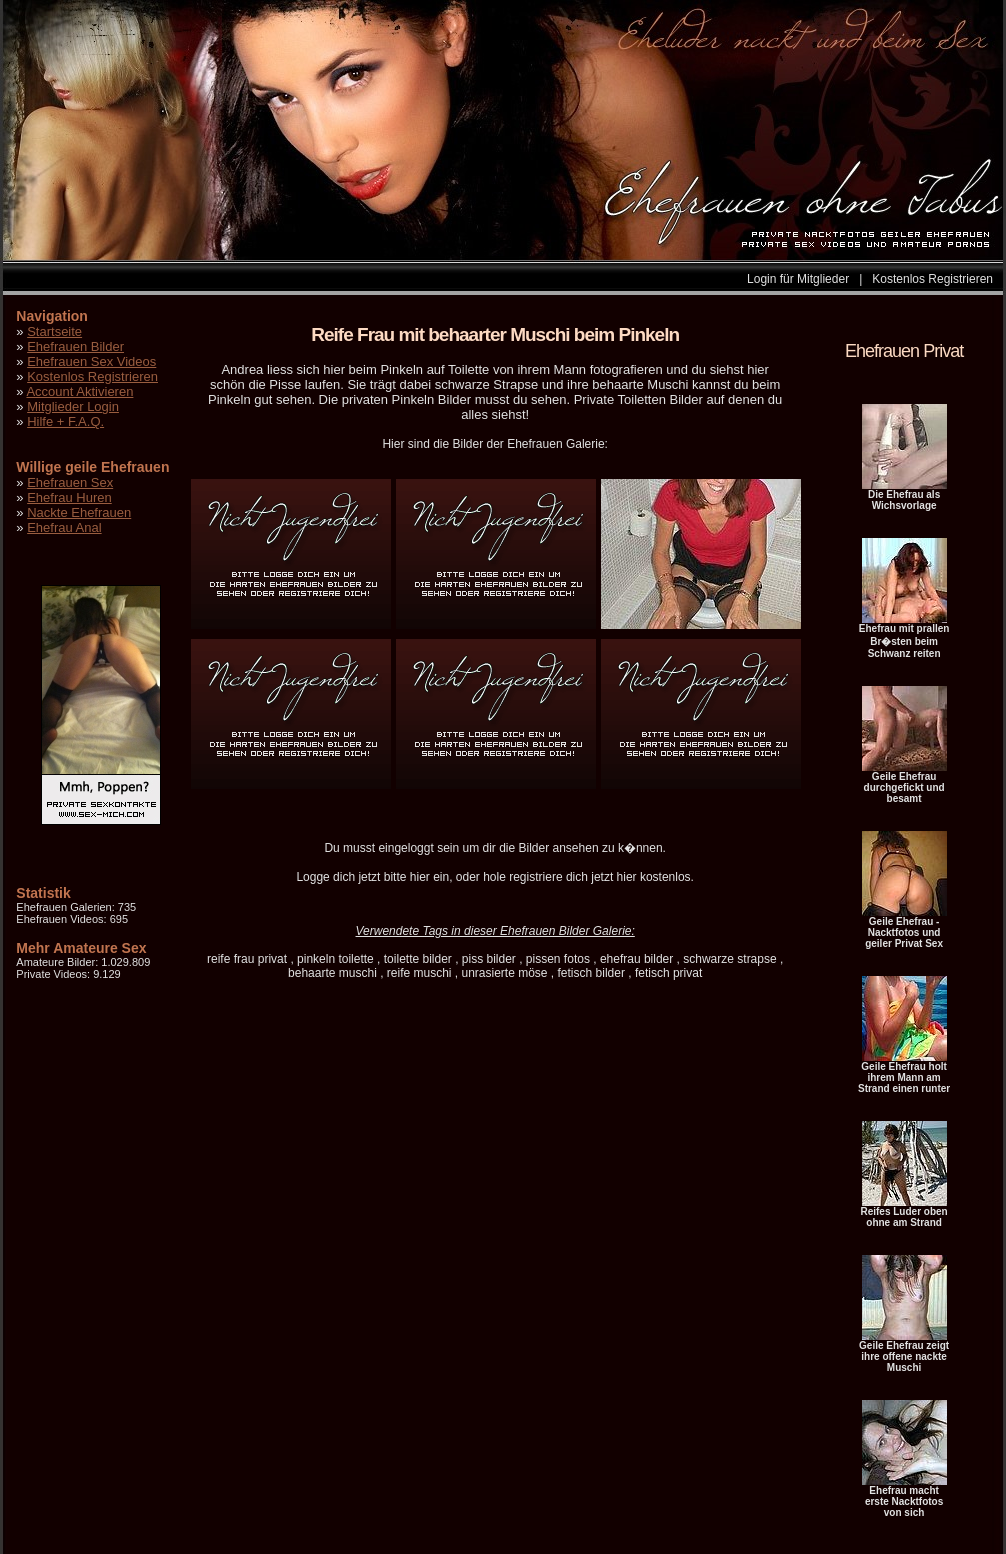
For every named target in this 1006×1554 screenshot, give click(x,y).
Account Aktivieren (79, 391)
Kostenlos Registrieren (932, 279)
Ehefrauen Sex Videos (91, 361)
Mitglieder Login (73, 406)
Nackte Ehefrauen (79, 512)
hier (420, 877)
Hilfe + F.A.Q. (65, 421)
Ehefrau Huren (69, 497)
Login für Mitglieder (798, 279)
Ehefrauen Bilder (75, 346)
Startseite (54, 331)
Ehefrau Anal (64, 527)
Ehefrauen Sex (70, 482)
